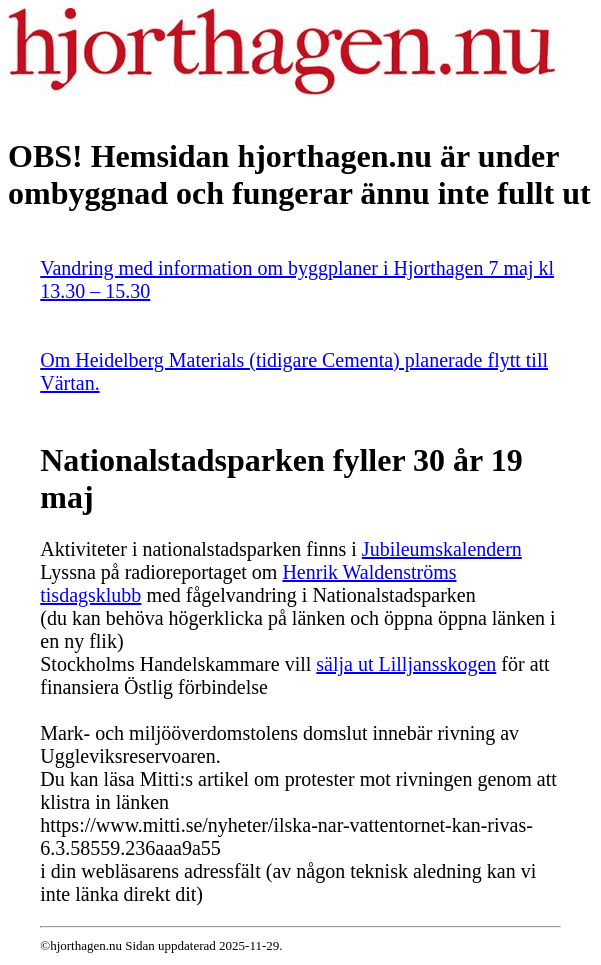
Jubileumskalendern (442, 549)
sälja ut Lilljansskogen (406, 664)
